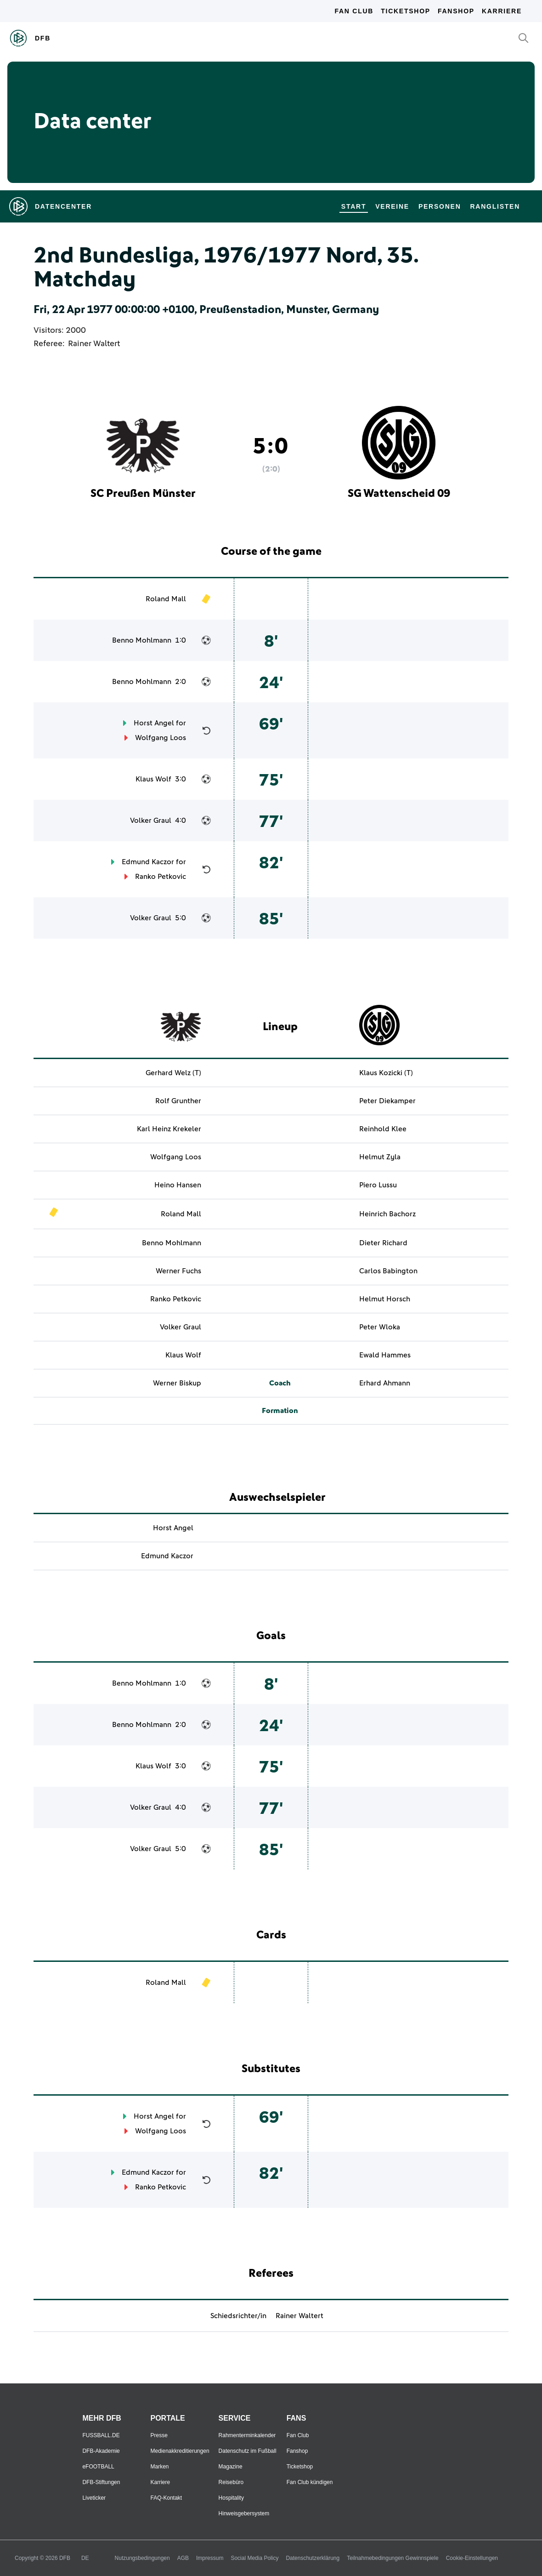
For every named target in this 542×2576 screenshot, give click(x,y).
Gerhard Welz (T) (173, 1073)
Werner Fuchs (178, 1271)
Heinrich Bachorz (387, 1214)
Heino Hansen (177, 1185)
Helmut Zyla (380, 1157)
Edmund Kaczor (148, 862)
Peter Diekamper (387, 1101)
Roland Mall (166, 599)
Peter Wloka (379, 1327)
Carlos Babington (388, 1271)
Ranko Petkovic (160, 876)
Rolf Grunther (178, 1101)
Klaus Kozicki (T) (386, 1073)
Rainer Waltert (94, 344)
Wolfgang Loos (160, 737)
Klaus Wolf (153, 779)
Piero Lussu (378, 1185)
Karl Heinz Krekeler (169, 1129)
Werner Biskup (177, 1383)
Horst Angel (154, 723)
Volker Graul (150, 820)
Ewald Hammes (385, 1355)
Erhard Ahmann (384, 1383)
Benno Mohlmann (141, 640)
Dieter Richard (383, 1243)
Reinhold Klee (382, 1129)
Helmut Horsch (384, 1299)
